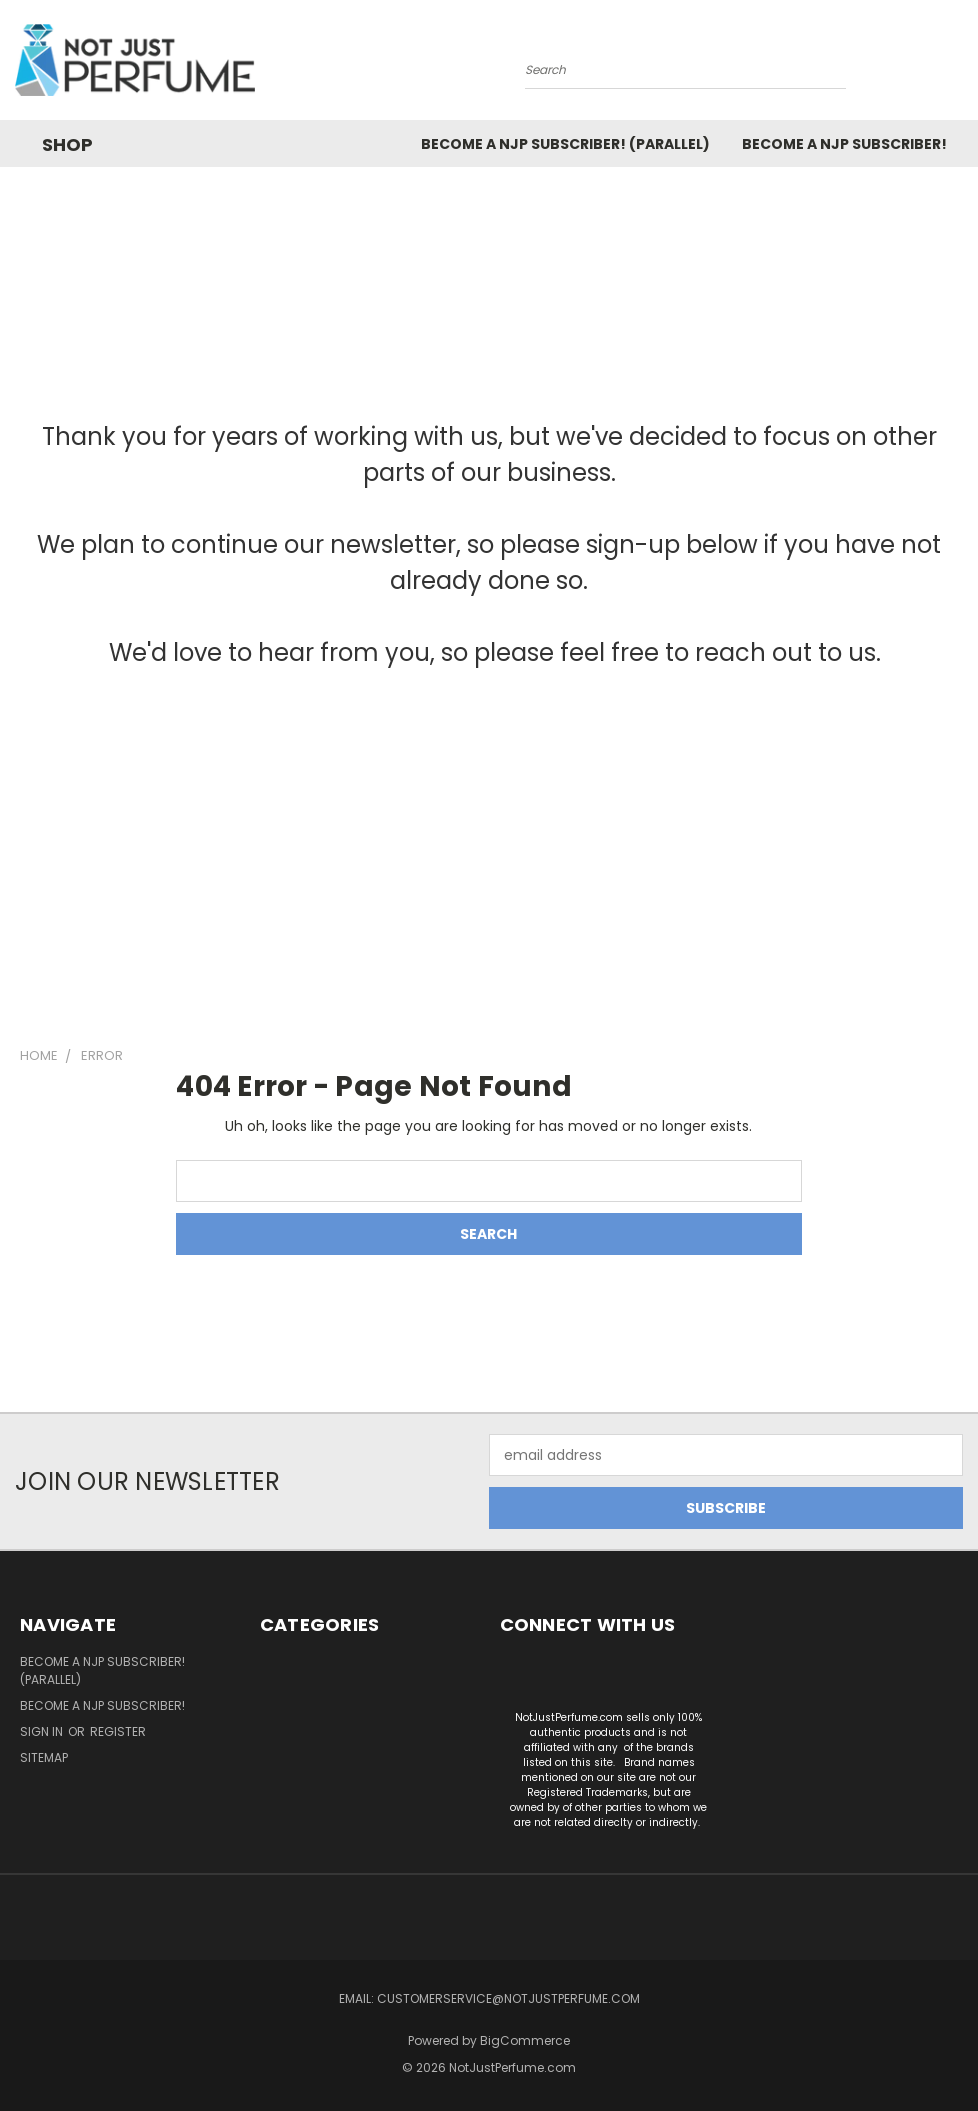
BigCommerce (525, 2040)
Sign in (43, 1731)
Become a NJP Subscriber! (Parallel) (565, 144)
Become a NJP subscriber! (844, 144)
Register (118, 1731)
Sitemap (44, 1757)
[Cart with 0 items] (958, 65)
